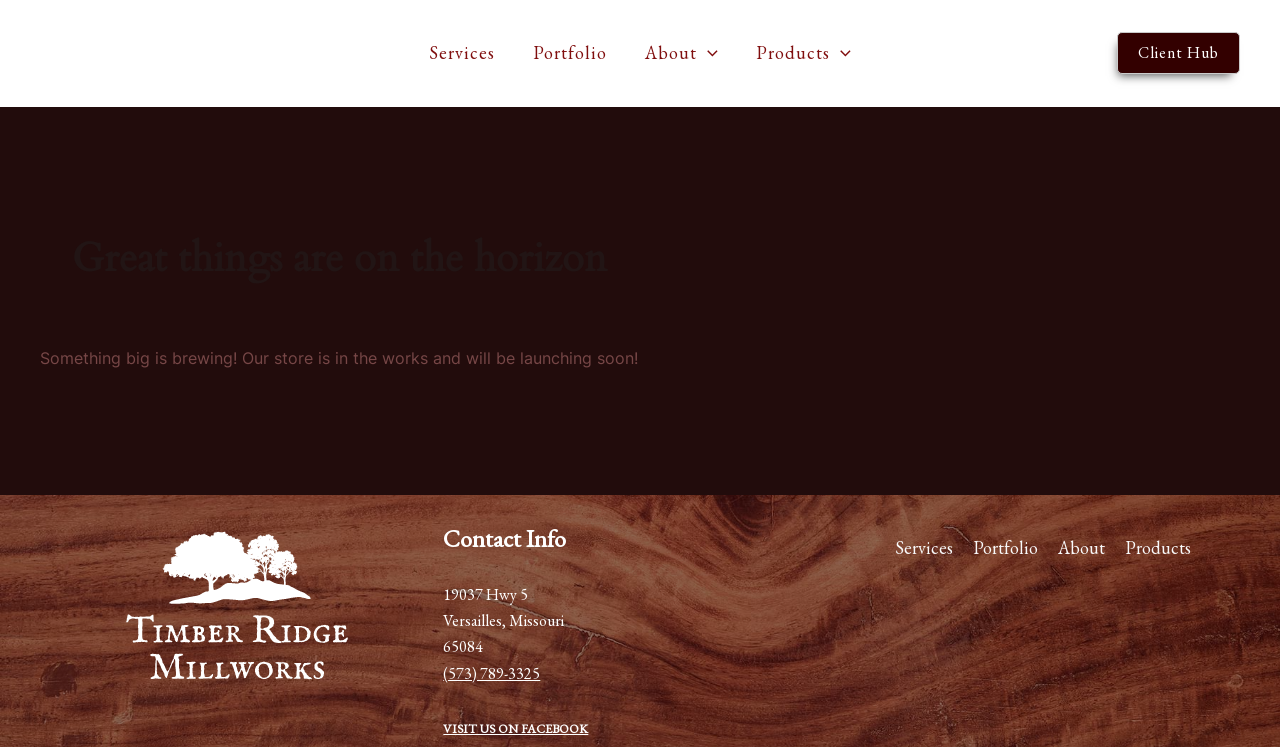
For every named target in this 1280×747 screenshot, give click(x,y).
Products (800, 53)
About (680, 53)
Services (465, 52)
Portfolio (571, 52)
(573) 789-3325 (491, 673)
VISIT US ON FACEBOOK (515, 728)
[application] (706, 53)
